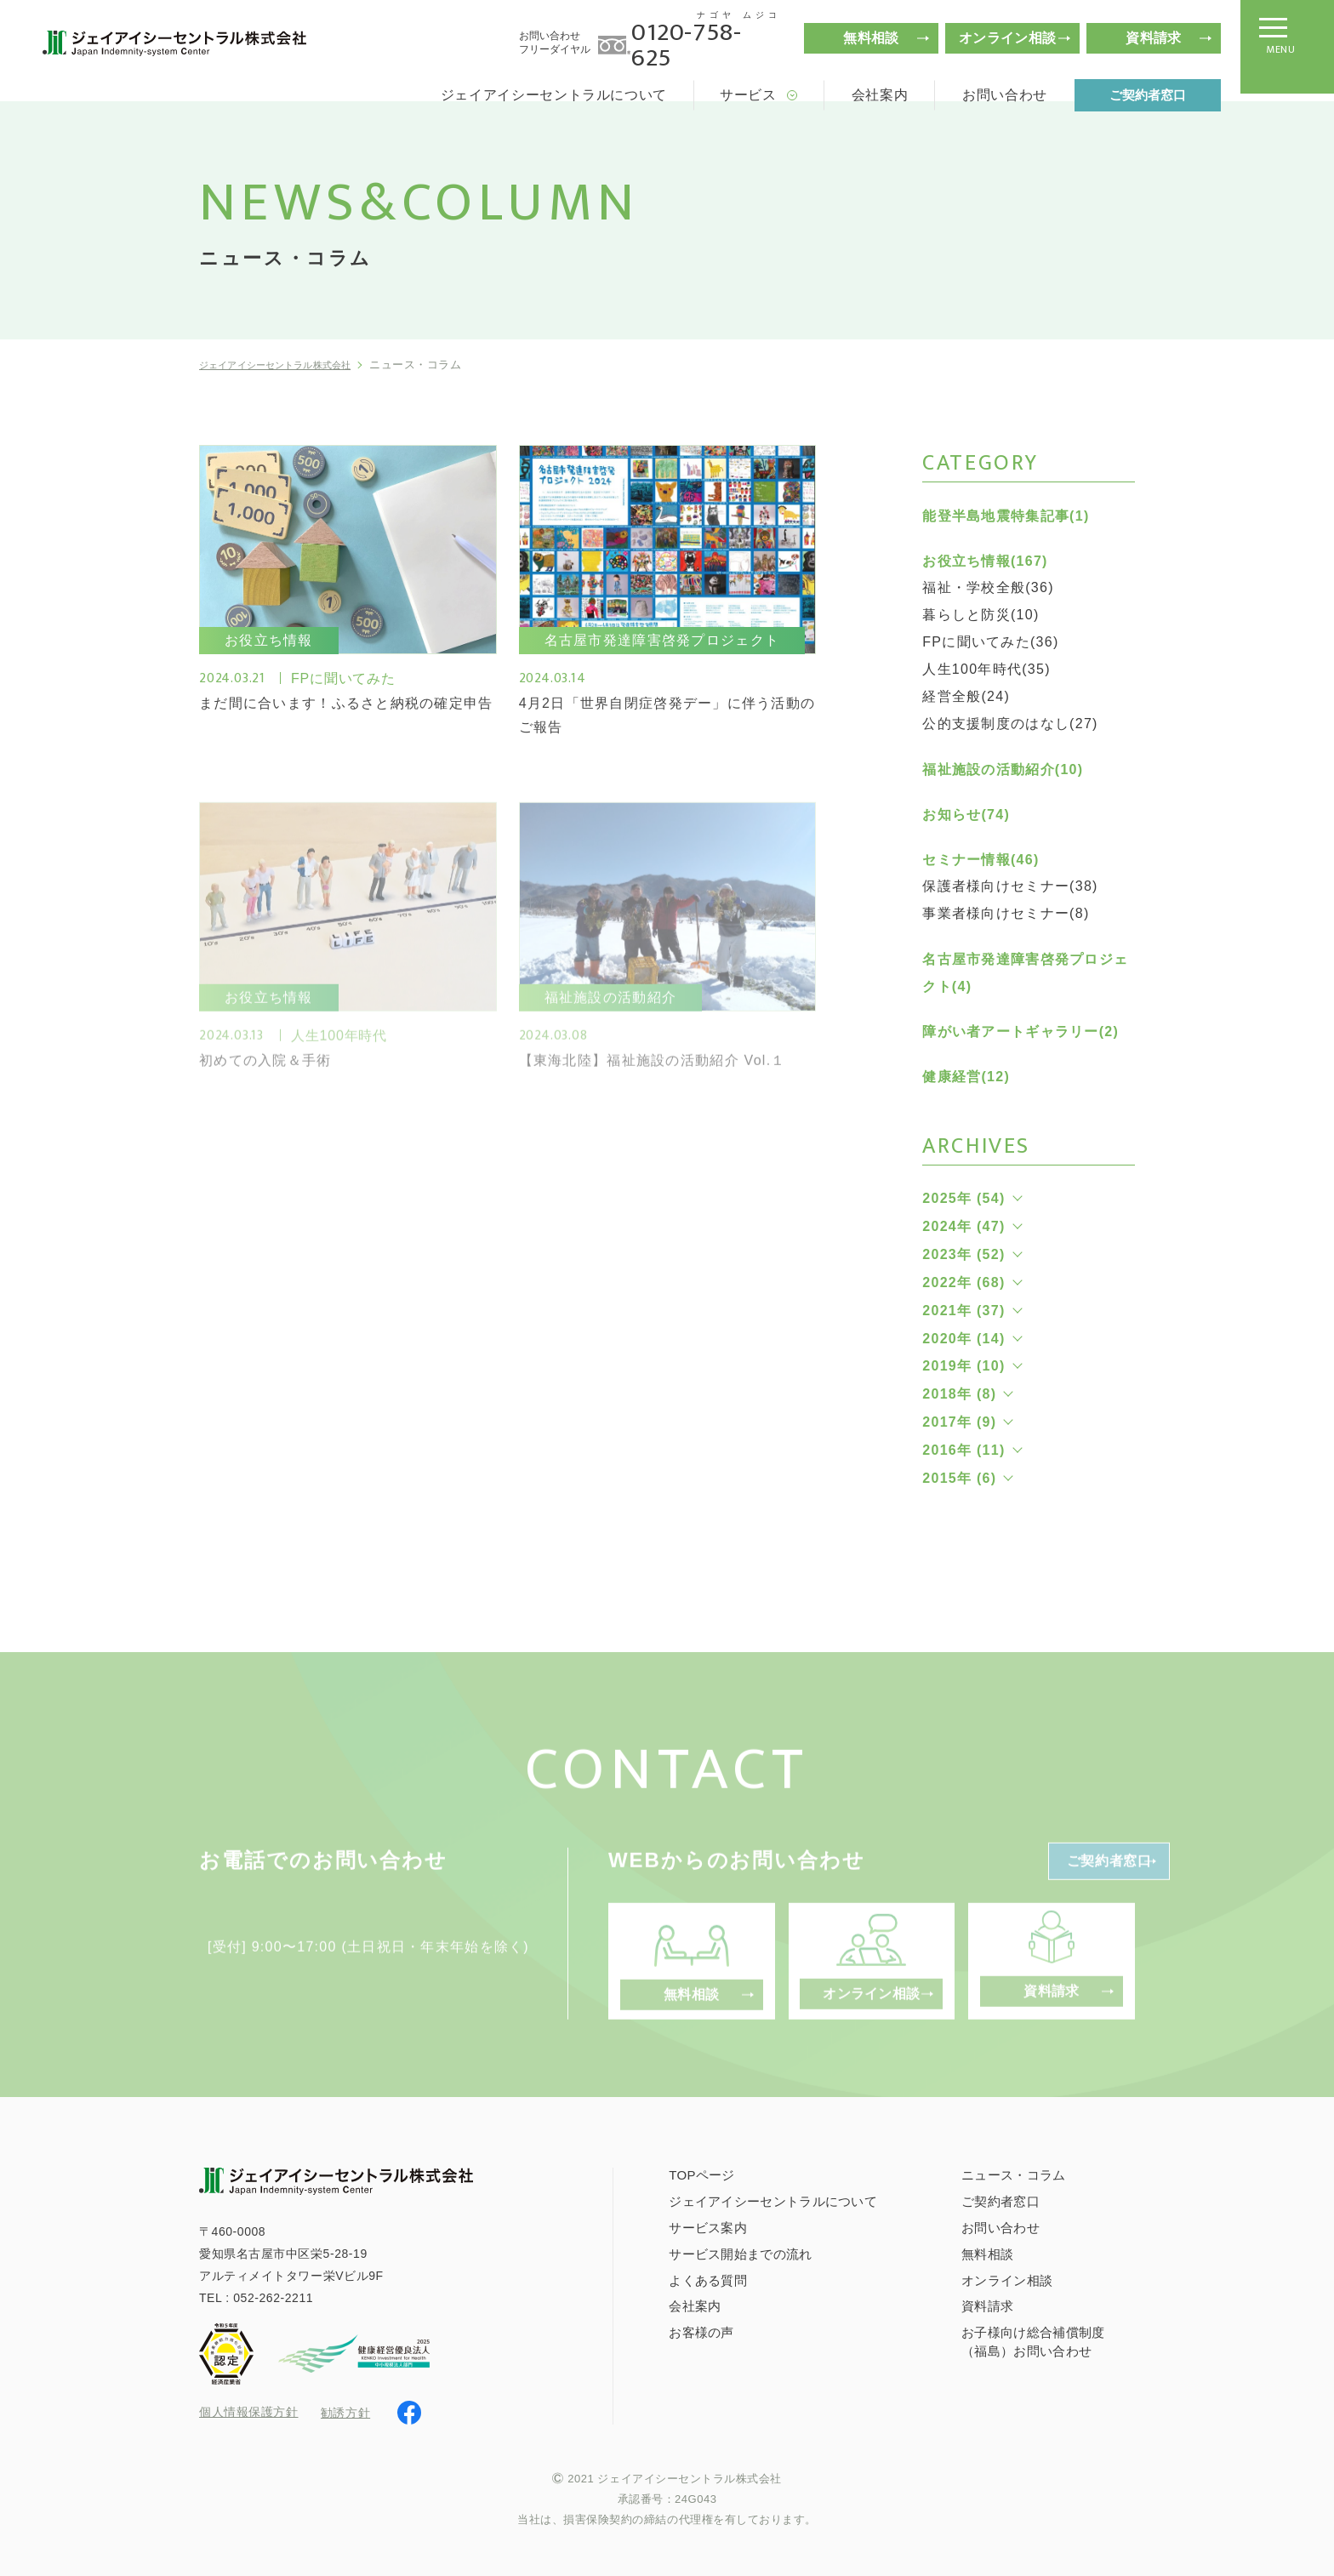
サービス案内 (708, 2226)
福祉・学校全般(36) (988, 587)
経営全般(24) (966, 696)
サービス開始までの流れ (740, 2251)
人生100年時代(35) (986, 669)
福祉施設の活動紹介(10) (1002, 769)
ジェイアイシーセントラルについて (554, 95)
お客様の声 (701, 2330)
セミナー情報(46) (980, 859)
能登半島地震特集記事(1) (1005, 516)
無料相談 (870, 38)
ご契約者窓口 (1147, 95)
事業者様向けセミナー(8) (1005, 913)
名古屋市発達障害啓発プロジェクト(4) (1025, 973)
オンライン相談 (1007, 38)
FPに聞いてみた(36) (990, 642)
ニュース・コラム (1013, 2173)
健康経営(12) (966, 1076)
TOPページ (701, 2173)
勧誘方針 (345, 2411)
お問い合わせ (1004, 95)
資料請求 (1153, 38)
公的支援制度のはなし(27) (1009, 723)
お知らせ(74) (966, 814)
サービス (748, 95)
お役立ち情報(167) (984, 561)
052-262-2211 (273, 2295)
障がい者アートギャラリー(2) (1020, 1031)
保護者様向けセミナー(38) (1009, 886)
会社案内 (880, 95)
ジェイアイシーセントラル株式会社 (291, 364)
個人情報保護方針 (248, 2412)
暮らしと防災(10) (980, 614)
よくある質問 (708, 2278)
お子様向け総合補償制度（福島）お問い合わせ (1032, 2340)
